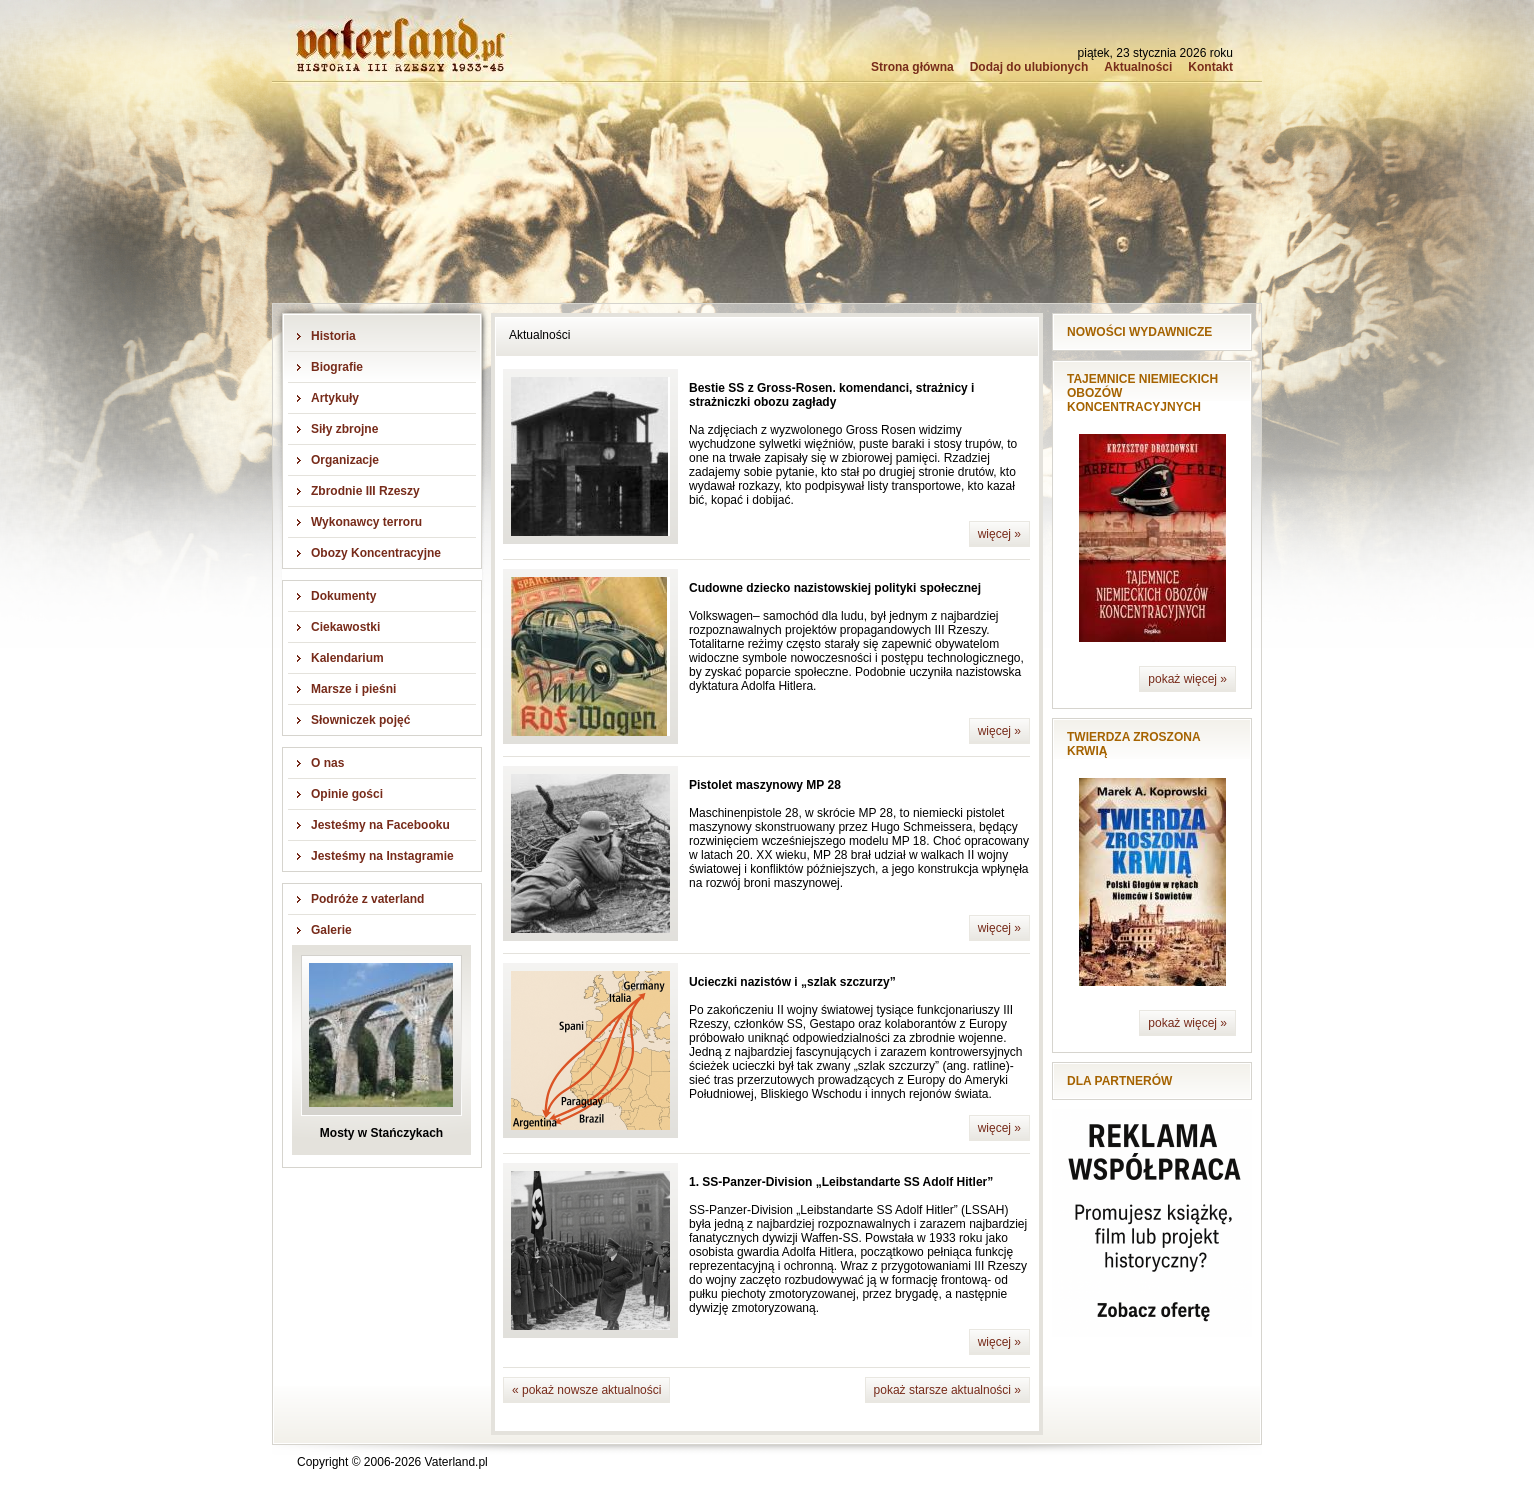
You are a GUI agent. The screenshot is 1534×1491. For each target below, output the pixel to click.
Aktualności (1138, 67)
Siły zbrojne (344, 429)
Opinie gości (347, 794)
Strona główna (912, 67)
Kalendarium (347, 658)
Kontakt (1210, 67)
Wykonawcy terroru (366, 522)
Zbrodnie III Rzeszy (365, 491)
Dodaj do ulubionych (1029, 67)
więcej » (999, 534)
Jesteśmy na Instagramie (382, 856)
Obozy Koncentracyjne (376, 553)
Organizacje (345, 460)
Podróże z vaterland (367, 899)
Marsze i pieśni (353, 689)
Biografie (337, 367)
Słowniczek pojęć (360, 720)
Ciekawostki (345, 627)
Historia (333, 336)
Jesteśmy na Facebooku (380, 825)
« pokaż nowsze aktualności (586, 1390)
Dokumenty (343, 596)
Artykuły (335, 398)
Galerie (331, 930)
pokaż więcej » (1187, 679)
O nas (327, 763)
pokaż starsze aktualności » (947, 1390)
